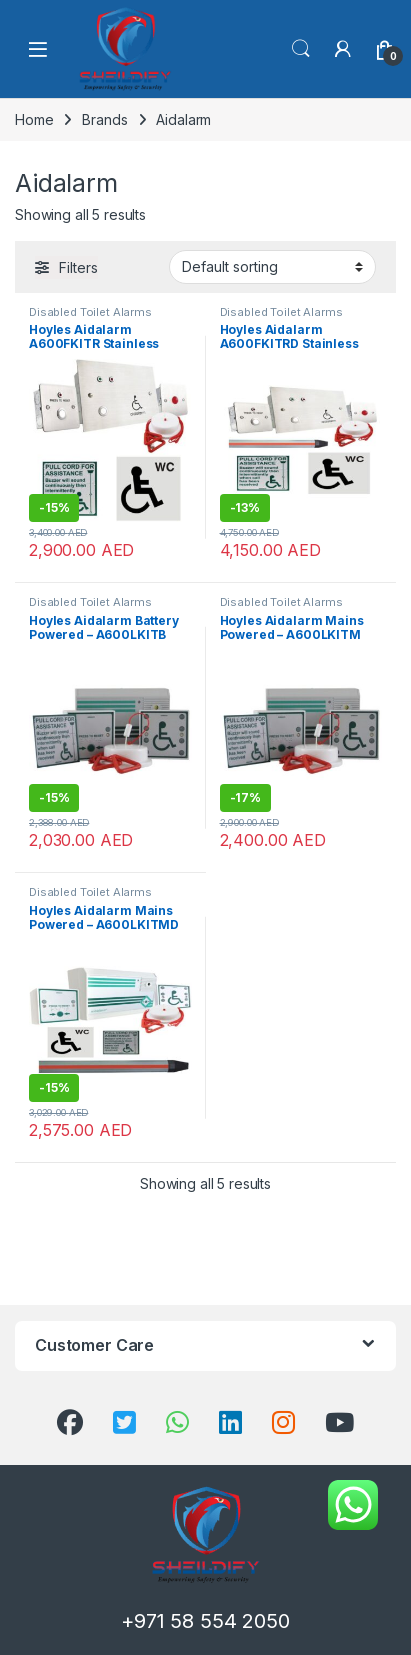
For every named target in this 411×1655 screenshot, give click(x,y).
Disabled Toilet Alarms (90, 312)
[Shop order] (272, 267)
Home (34, 119)
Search (301, 49)
